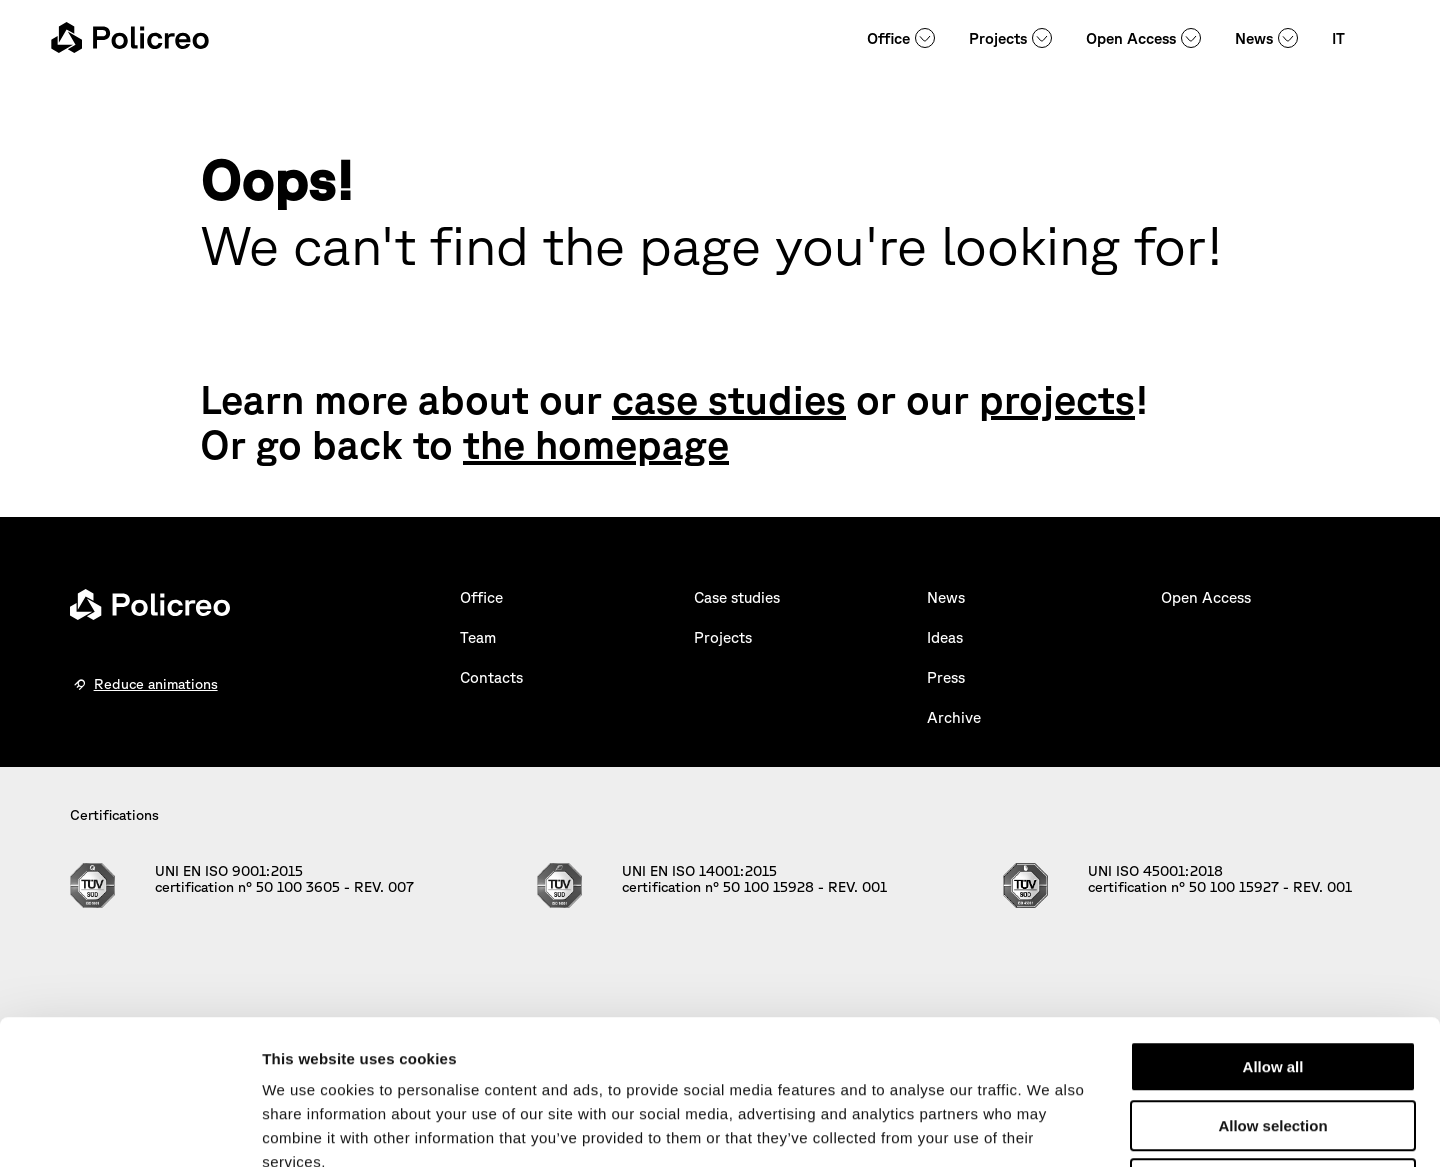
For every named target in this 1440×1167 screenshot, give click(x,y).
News (1254, 38)
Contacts (491, 677)
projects (1057, 399)
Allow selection (1272, 981)
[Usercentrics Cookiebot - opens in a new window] (129, 1128)
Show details (1049, 1127)
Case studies (737, 597)
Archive (954, 717)
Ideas (945, 637)
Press (946, 677)
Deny (1273, 1039)
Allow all (1273, 922)
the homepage (596, 444)
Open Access (1131, 38)
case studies (729, 399)
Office (888, 38)
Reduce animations (156, 684)
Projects (998, 38)
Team (478, 637)
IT (1338, 38)
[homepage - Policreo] (130, 37)
